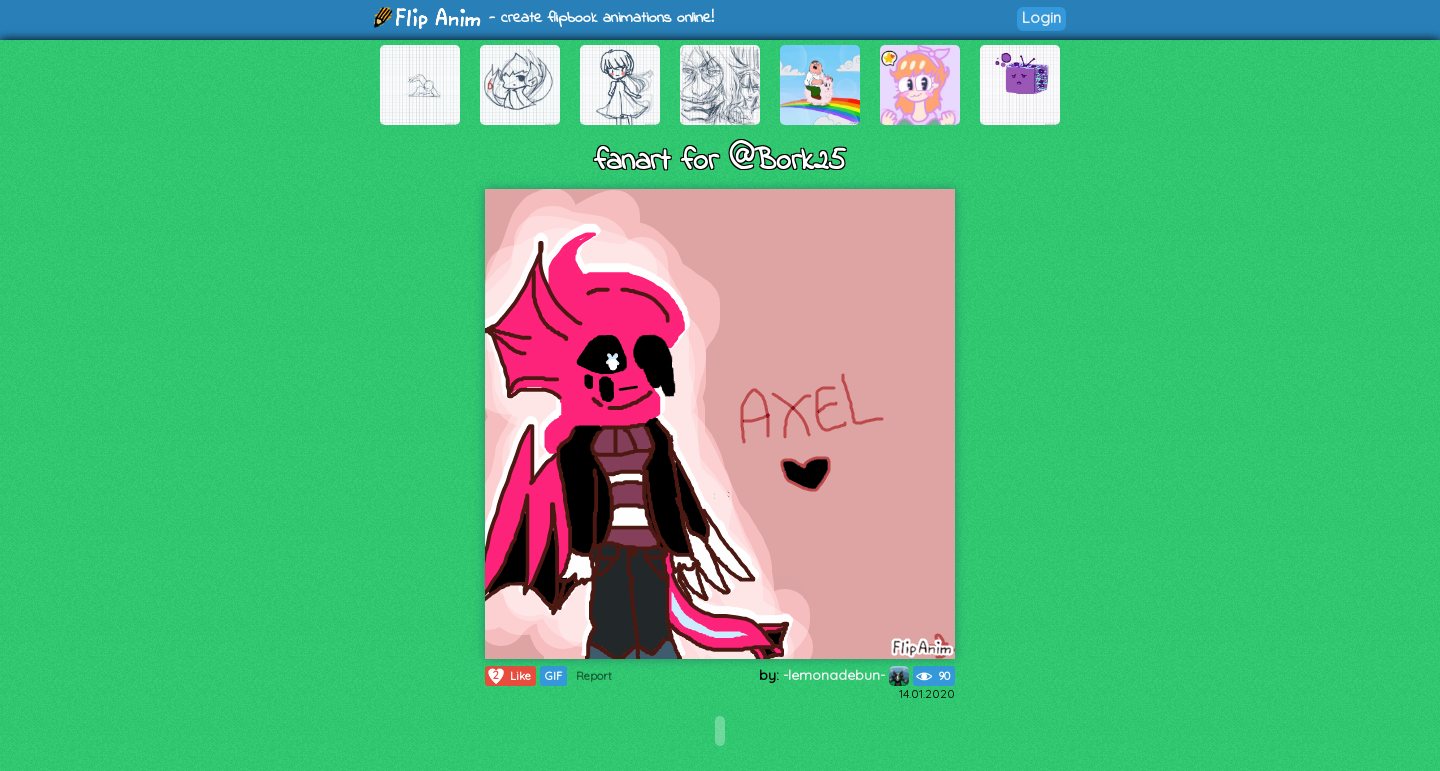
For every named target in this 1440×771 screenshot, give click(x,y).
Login (1041, 17)
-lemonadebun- (846, 675)
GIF (553, 676)
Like (508, 676)
